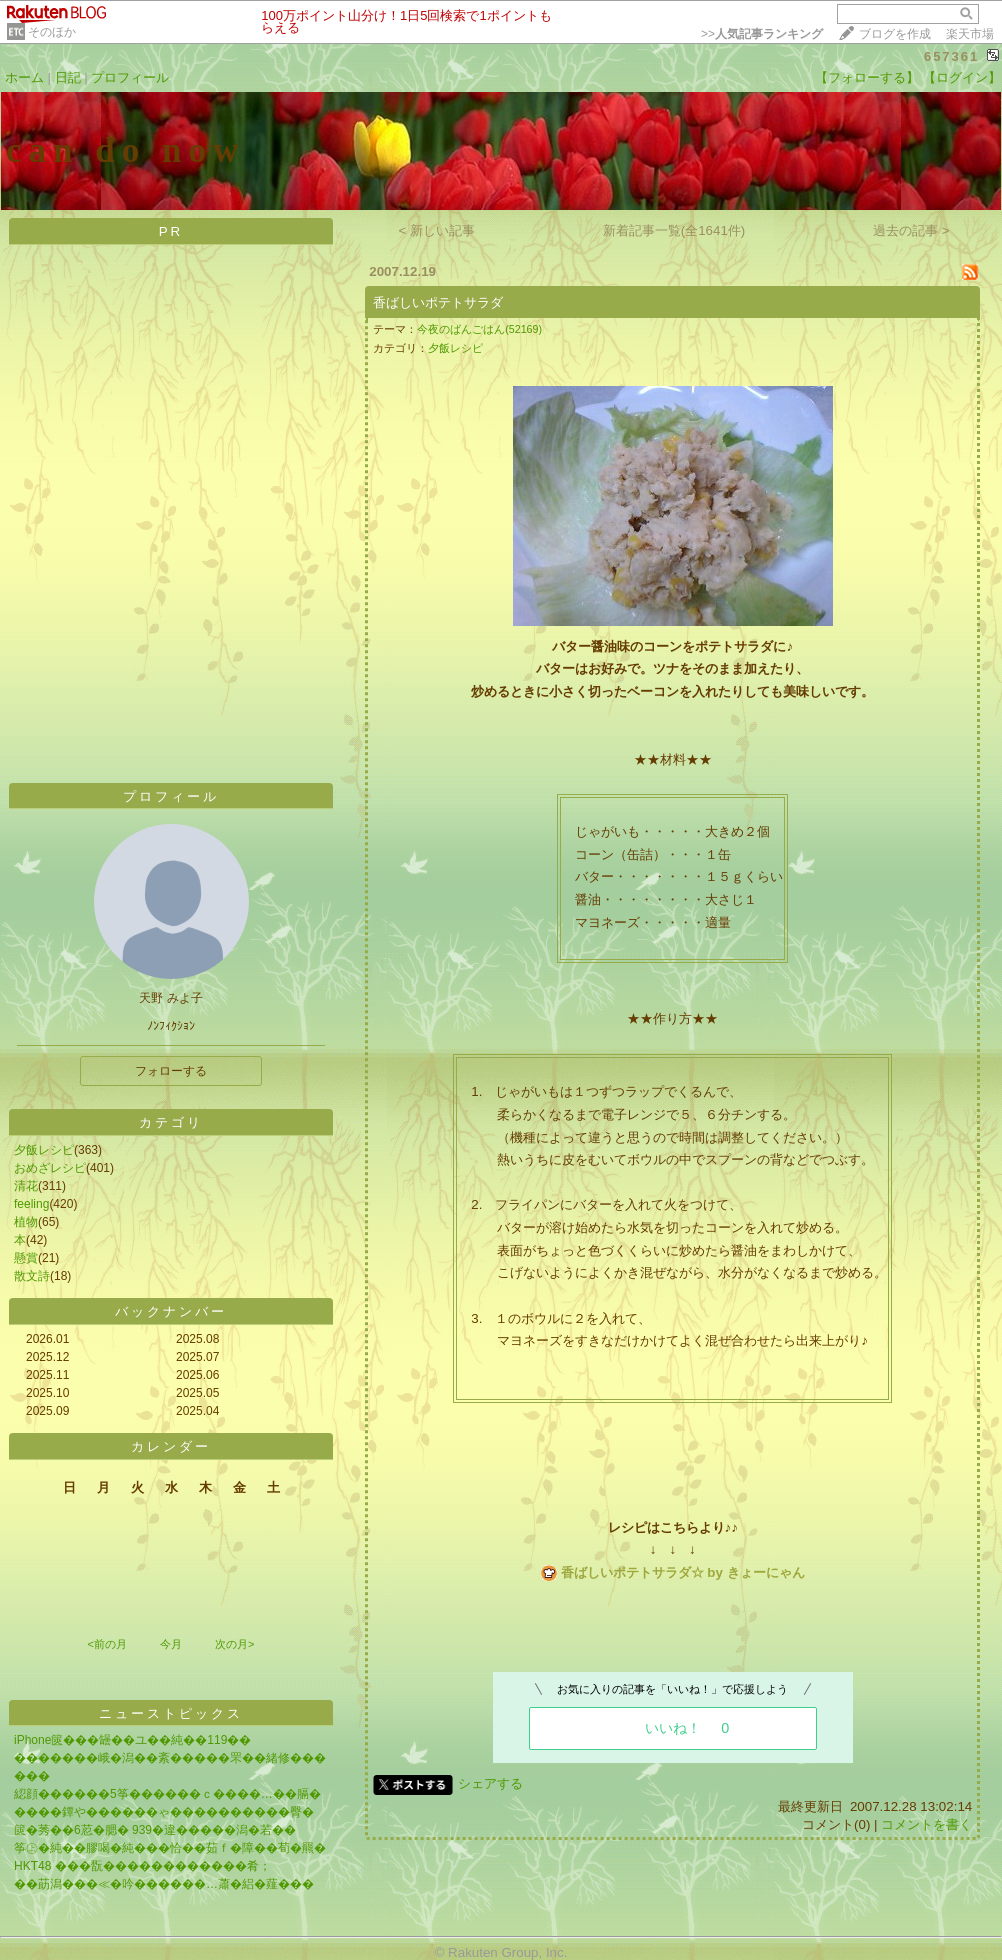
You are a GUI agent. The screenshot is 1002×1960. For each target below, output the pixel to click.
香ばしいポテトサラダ (438, 302)
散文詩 (32, 1276)
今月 (171, 1644)
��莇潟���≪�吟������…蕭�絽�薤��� (164, 1884)
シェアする (490, 1783)
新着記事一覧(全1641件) (674, 230)
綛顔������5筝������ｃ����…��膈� (167, 1794)
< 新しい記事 (437, 230)
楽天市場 (970, 34)
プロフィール (130, 77)
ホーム (24, 77)
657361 (951, 56)
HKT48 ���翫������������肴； (142, 1866)
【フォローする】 (867, 77)
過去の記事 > (911, 230)
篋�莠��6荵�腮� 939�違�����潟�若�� (155, 1830)
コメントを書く (926, 1824)
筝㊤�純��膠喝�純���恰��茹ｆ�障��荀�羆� (170, 1848)
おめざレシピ (50, 1168)
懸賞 (26, 1258)
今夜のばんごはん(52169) (479, 329)
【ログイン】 (962, 77)
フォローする (171, 1071)
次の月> (234, 1644)
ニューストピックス (171, 1713)
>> (762, 34)
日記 (68, 77)
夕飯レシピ (44, 1150)
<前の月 (106, 1644)
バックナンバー (171, 1311)
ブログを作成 (895, 34)
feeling (31, 1204)
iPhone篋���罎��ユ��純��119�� (132, 1740)
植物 (26, 1222)
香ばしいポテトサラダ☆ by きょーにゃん (683, 1572)
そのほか (52, 32)
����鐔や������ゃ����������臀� (164, 1812)
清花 (26, 1186)
